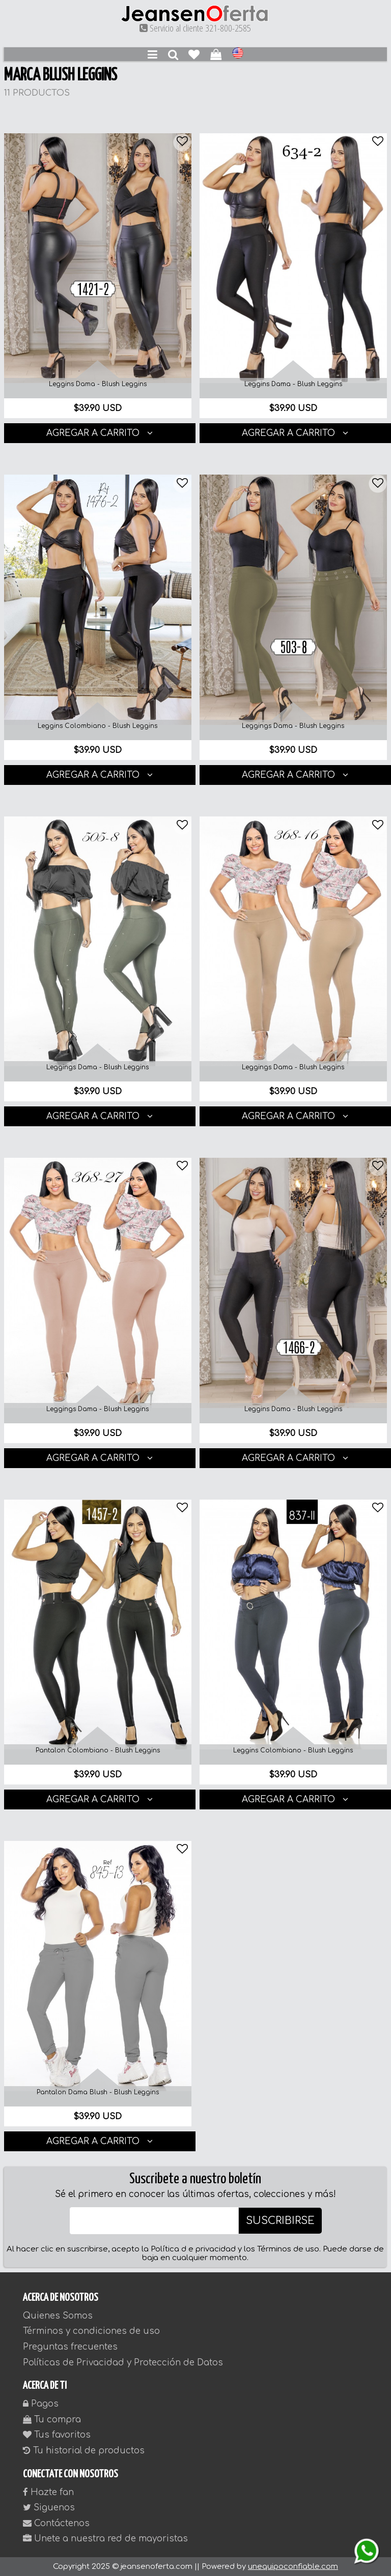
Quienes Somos (58, 2316)
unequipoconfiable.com (293, 2566)
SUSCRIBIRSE (280, 2221)
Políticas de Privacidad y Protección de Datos (123, 2362)
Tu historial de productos (84, 2450)
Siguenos (49, 2507)
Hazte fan (48, 2492)
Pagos (41, 2404)
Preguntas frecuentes (70, 2347)
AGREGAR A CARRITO (99, 433)
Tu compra (52, 2419)
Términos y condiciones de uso (91, 2331)
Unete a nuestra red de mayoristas (105, 2538)
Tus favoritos (57, 2435)
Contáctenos (56, 2523)
